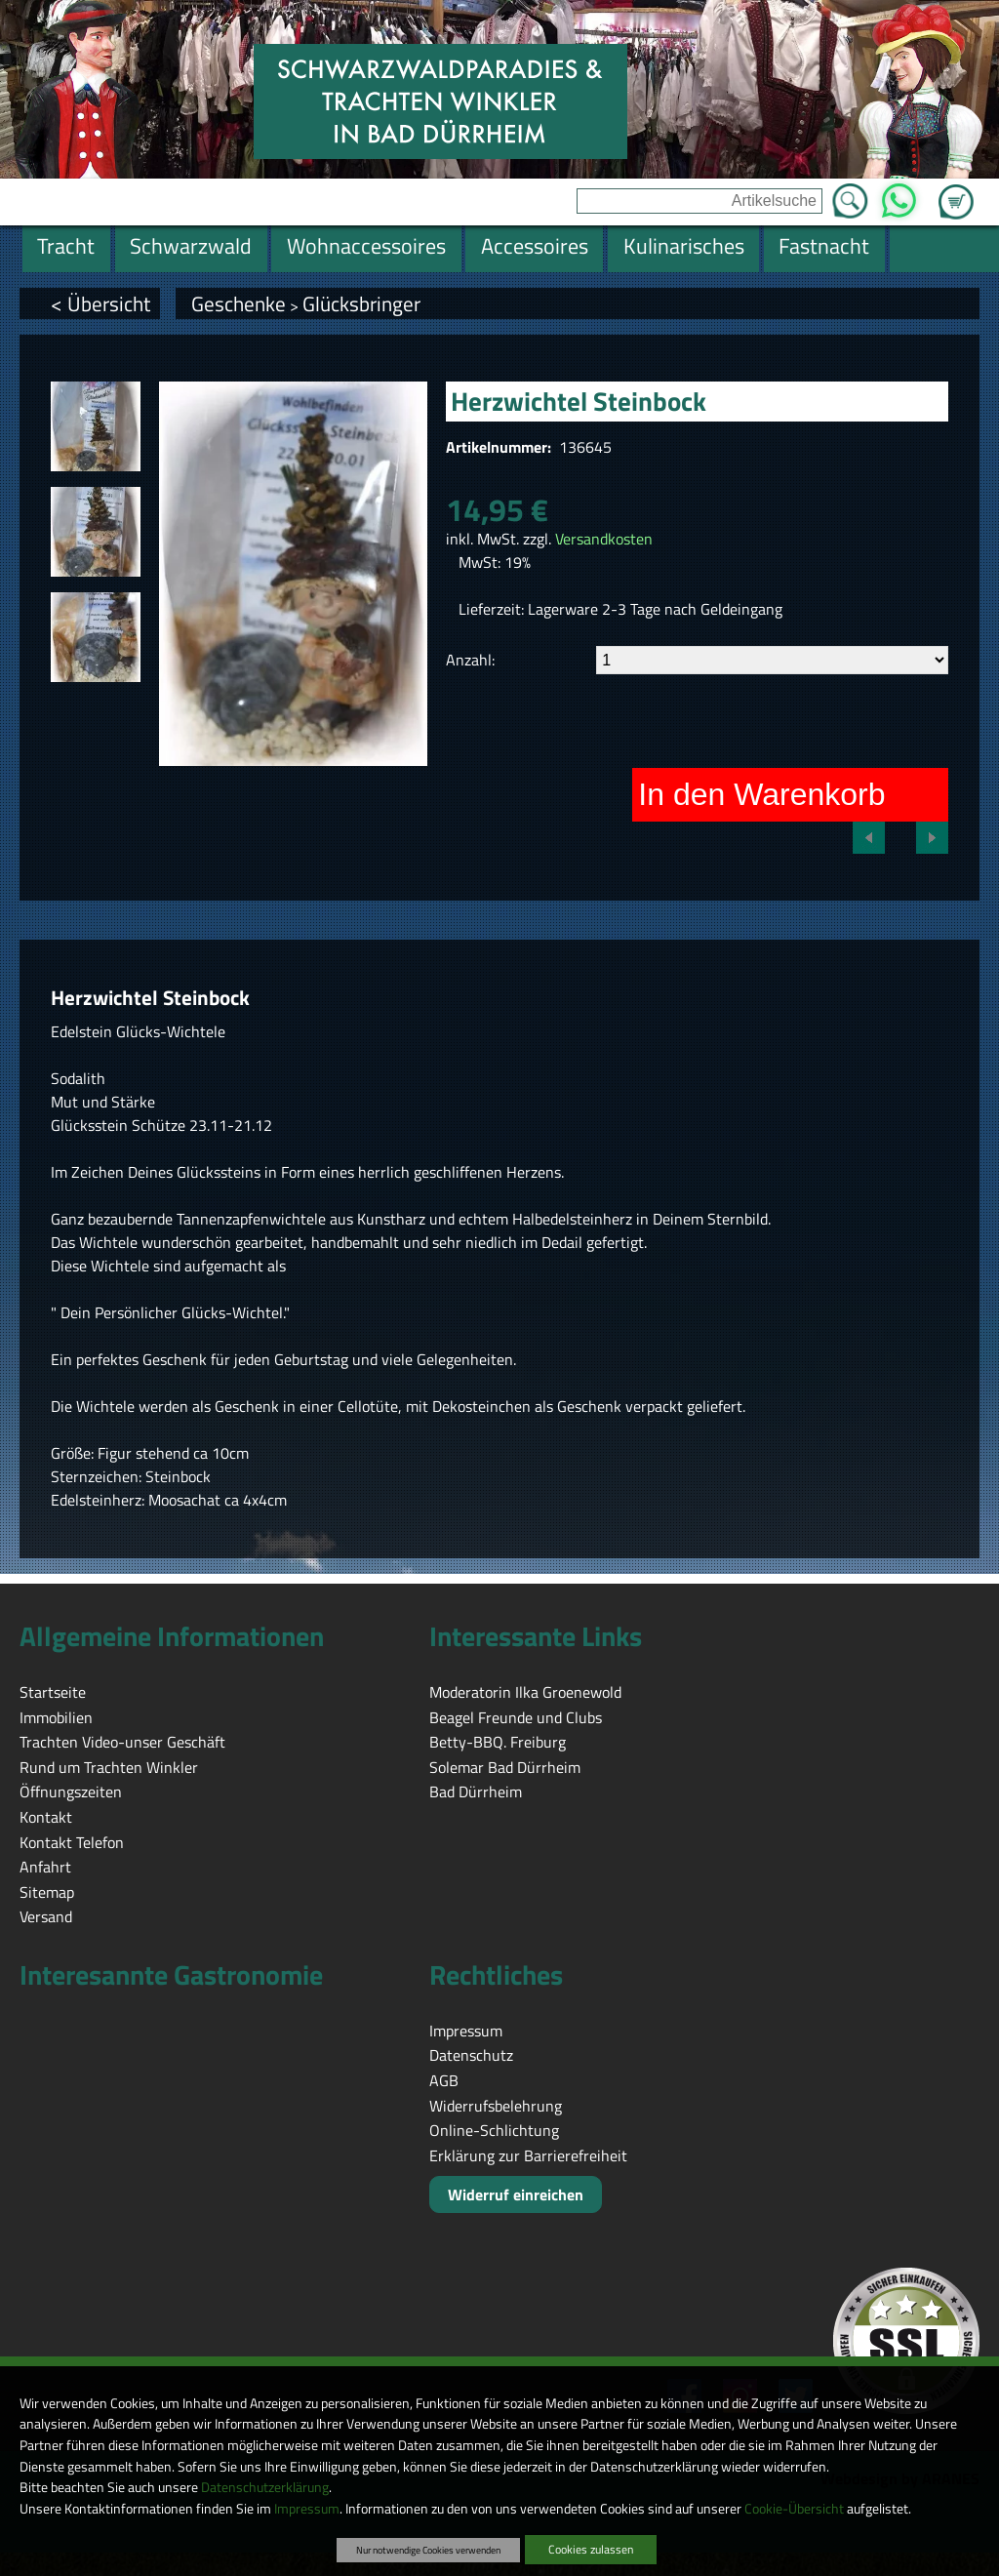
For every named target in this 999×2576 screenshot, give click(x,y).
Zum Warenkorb (956, 190)
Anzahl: (470, 659)
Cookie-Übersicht (794, 2508)
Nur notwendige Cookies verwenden (428, 2549)
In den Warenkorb (761, 794)
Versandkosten (604, 538)
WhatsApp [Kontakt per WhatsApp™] (899, 195)
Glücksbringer (361, 303)
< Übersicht (100, 303)
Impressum (307, 2508)
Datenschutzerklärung (265, 2487)
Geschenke (238, 303)
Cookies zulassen (590, 2549)
